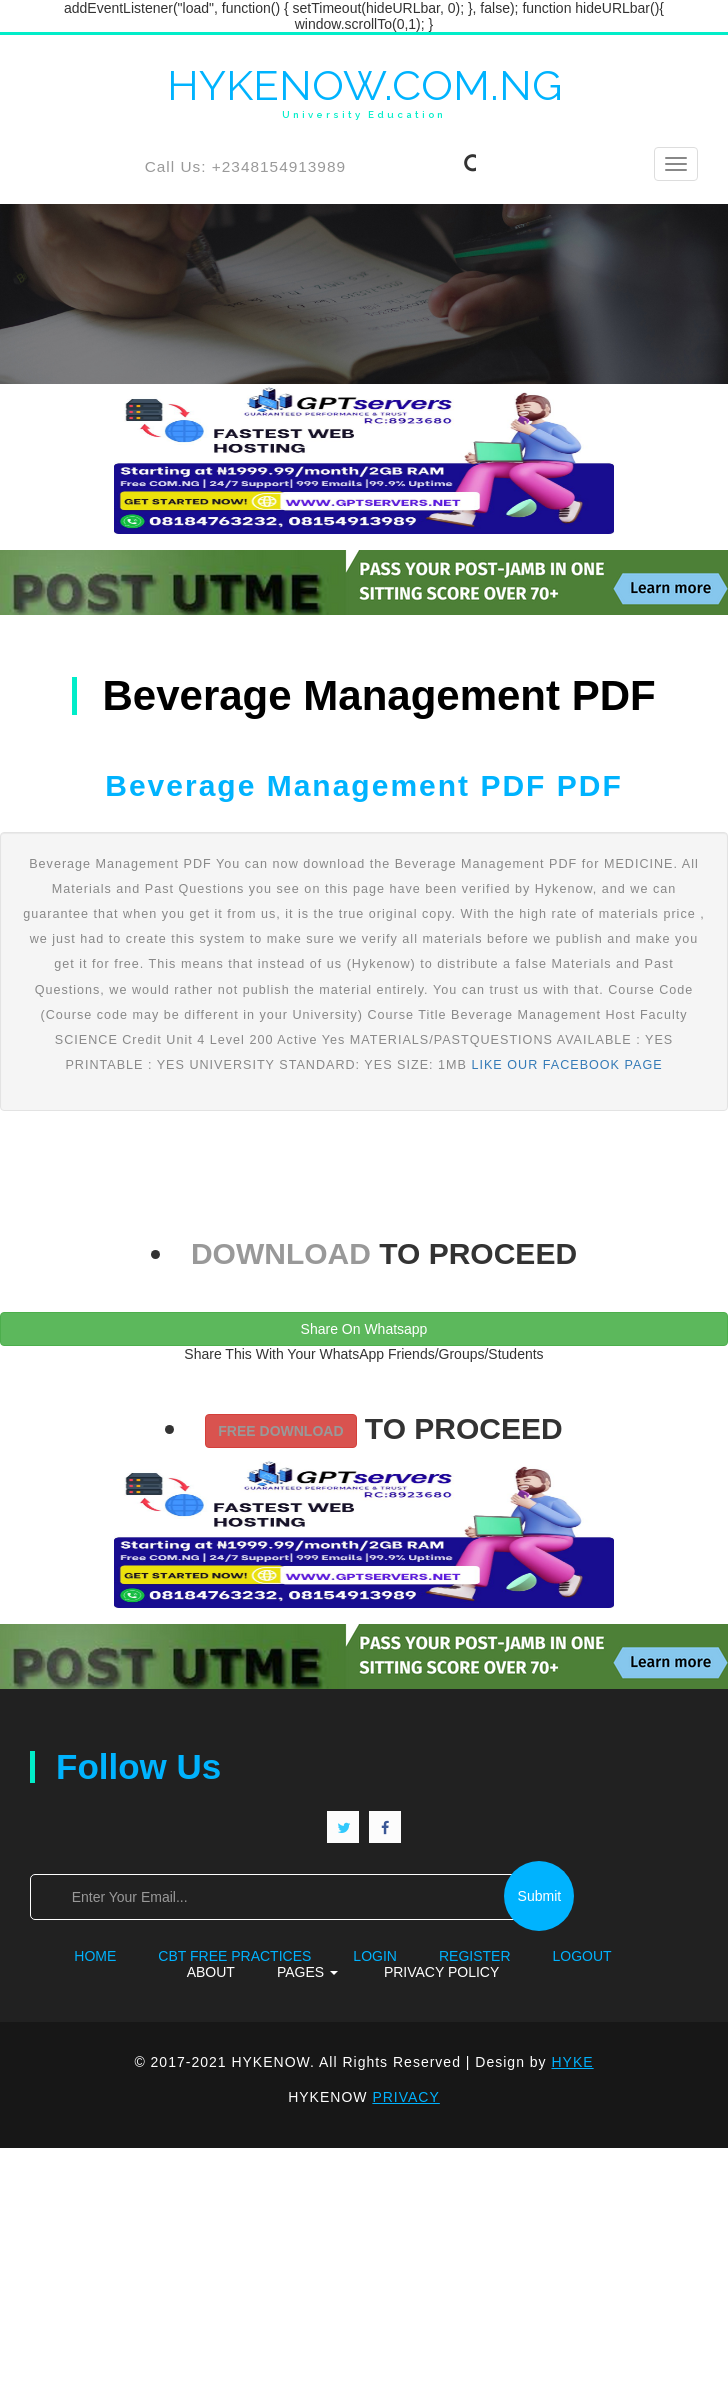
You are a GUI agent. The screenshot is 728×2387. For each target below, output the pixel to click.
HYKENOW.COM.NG (364, 91)
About (632, 1956)
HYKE (573, 2062)
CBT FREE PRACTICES (190, 1956)
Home (51, 1956)
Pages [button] (262, 1972)
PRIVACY (406, 2097)
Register (429, 1956)
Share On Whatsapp (364, 1329)
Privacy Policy (396, 1972)
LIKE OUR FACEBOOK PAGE (567, 1065)
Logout (536, 1956)
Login (329, 1956)
